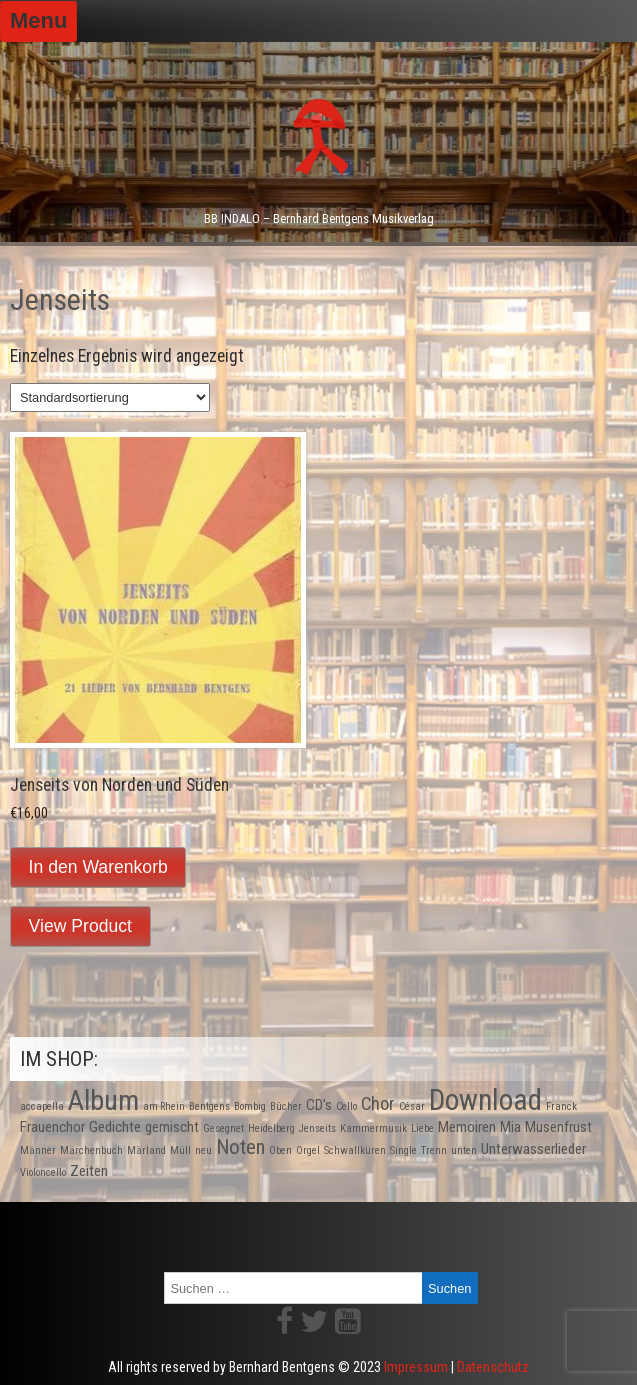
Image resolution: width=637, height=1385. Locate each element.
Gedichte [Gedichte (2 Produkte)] (115, 1127)
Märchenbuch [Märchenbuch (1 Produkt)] (91, 1150)
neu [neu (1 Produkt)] (203, 1150)
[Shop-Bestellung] (110, 397)
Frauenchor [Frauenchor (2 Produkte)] (52, 1127)
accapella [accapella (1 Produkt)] (42, 1106)
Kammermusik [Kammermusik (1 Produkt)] (373, 1128)
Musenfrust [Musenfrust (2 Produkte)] (558, 1127)
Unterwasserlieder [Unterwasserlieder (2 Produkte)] (533, 1149)
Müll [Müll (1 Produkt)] (180, 1150)
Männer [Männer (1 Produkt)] (38, 1150)
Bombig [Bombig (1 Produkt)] (250, 1106)
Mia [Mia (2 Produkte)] (510, 1127)
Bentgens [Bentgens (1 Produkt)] (209, 1106)
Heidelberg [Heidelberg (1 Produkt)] (271, 1128)
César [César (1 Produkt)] (412, 1106)
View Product (80, 926)
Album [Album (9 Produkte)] (103, 1100)
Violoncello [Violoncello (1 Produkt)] (43, 1172)
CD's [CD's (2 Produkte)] (319, 1105)
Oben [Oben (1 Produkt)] (280, 1150)
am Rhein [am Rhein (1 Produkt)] (164, 1106)
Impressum (416, 1367)
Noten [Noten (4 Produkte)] (240, 1147)
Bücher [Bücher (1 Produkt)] (286, 1106)
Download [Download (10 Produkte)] (485, 1100)
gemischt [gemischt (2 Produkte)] (172, 1127)
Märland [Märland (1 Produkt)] (146, 1150)
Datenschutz (493, 1367)
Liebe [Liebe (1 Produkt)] (422, 1128)
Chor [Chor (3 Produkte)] (378, 1103)
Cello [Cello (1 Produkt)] (346, 1106)
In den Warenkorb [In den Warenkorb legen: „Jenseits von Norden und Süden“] (98, 867)
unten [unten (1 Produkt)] (464, 1150)
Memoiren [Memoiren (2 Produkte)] (467, 1127)
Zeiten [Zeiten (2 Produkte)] (89, 1171)
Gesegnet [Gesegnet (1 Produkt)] (223, 1128)
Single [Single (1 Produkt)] (403, 1150)
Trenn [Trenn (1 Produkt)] (434, 1150)
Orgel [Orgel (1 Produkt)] (308, 1150)
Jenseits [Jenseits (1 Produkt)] (317, 1128)
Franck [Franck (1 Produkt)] (561, 1106)
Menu (38, 20)
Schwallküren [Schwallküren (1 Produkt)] (355, 1150)
